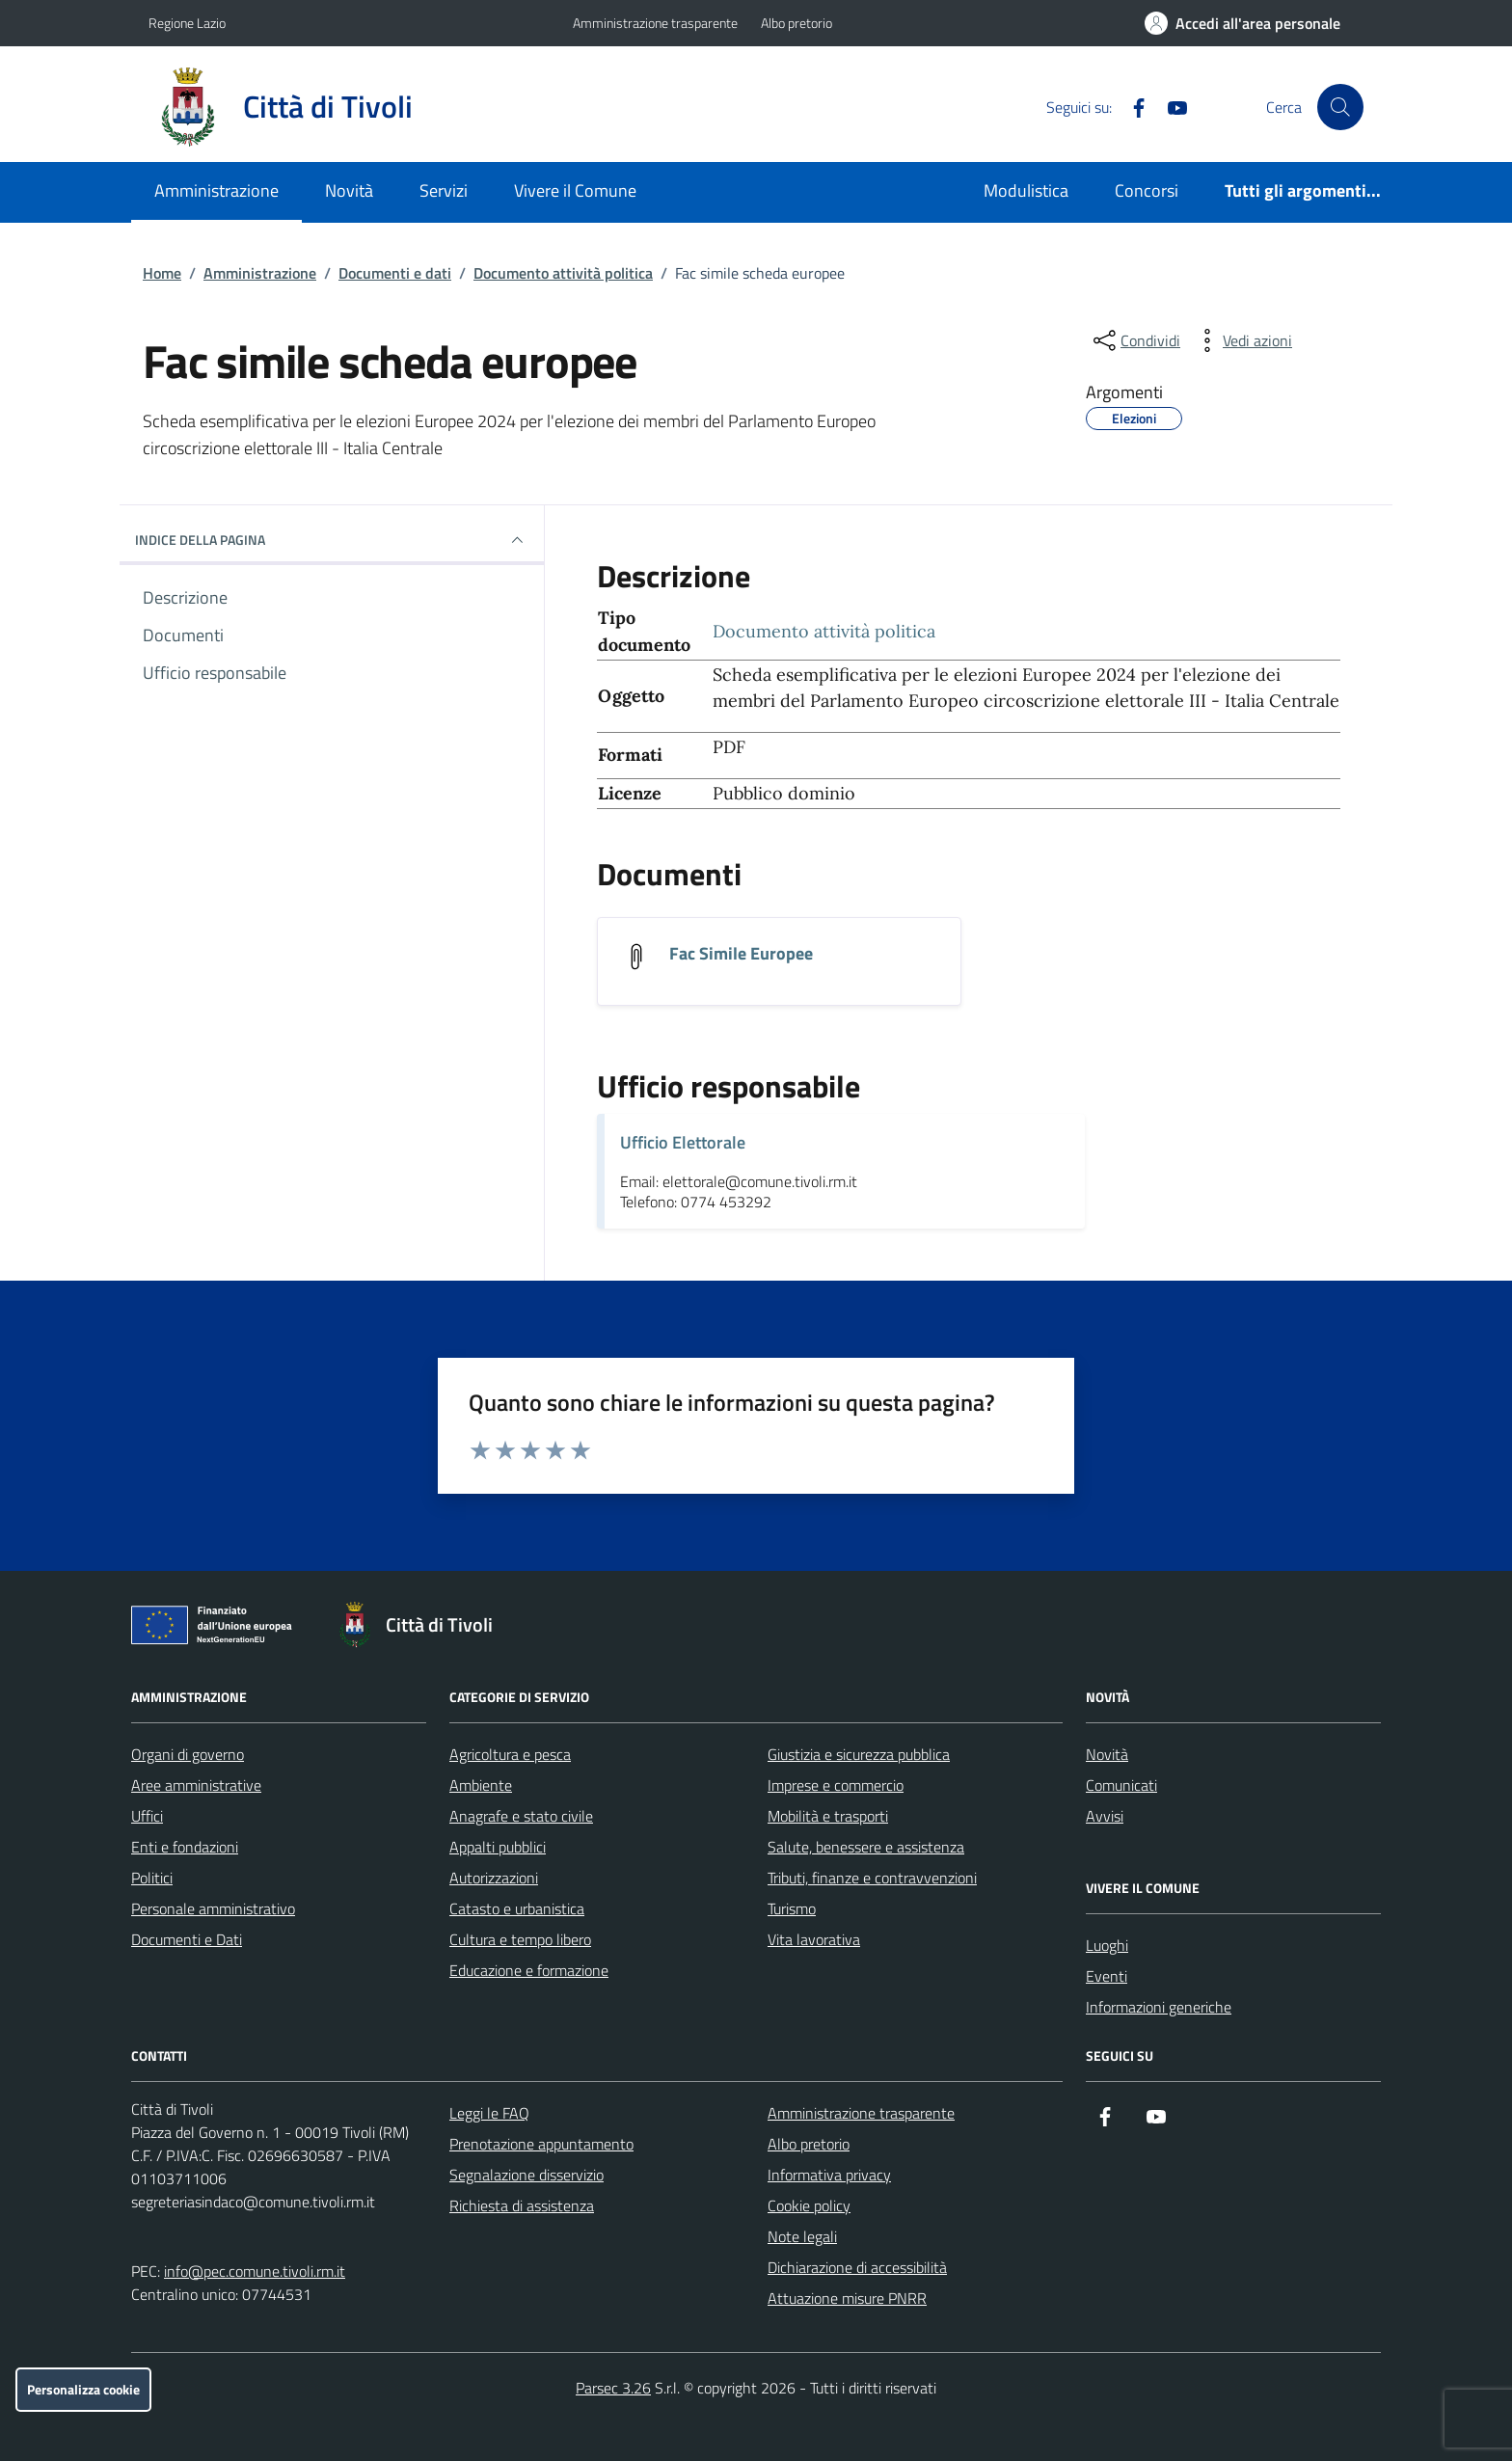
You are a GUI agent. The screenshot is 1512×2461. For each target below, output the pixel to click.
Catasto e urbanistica (516, 1908)
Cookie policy (809, 2205)
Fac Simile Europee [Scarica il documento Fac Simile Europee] (741, 953)
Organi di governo (187, 1754)
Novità (349, 190)
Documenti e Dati (186, 1939)
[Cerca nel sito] (1340, 107)
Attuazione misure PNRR (847, 2298)
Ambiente (480, 1785)
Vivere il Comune (575, 190)
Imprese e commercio (836, 1785)
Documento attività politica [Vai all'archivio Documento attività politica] (824, 631)
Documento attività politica (563, 272)
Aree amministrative (196, 1785)
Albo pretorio (796, 23)
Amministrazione (216, 190)
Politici (152, 1877)
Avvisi (1104, 1815)
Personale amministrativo (213, 1908)
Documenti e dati (394, 272)
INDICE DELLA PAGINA (331, 540)
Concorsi (1146, 190)
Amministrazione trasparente (655, 23)
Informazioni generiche (1158, 2006)
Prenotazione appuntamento (541, 2143)
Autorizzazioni (493, 1877)
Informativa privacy (829, 2174)
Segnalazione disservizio (526, 2174)
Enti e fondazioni (184, 1846)
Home (162, 272)
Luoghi (1107, 1945)
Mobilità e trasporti (828, 1815)
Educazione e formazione (528, 1970)
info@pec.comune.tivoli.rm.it (254, 2271)
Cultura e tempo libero (520, 1939)
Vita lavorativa (814, 1939)
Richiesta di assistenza (521, 2205)
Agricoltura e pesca (510, 1754)
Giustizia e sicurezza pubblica (859, 1754)
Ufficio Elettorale (682, 1142)
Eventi (1106, 1976)
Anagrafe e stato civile (521, 1815)
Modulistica (1026, 190)
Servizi (443, 190)
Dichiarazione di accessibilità (857, 2267)
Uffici (147, 1815)
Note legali (802, 2236)
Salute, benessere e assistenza (866, 1846)
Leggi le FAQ (489, 2112)
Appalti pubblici (497, 1846)
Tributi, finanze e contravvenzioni (872, 1877)
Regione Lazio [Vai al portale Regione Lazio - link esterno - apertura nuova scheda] (187, 23)
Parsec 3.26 (613, 2387)
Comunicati (1121, 1785)
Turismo (792, 1908)
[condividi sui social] (1135, 340)
